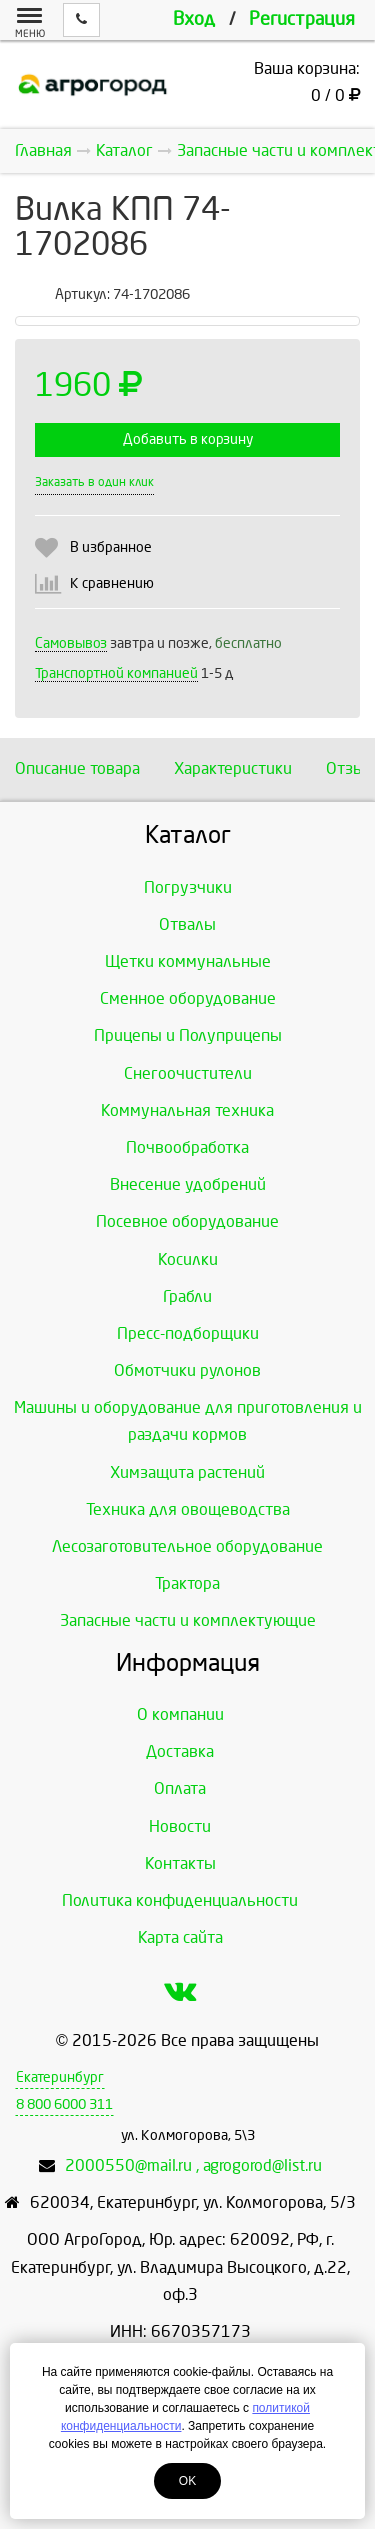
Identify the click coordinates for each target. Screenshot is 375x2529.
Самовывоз (71, 643)
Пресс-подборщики (188, 1333)
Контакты (180, 1863)
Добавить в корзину (188, 439)
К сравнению (112, 583)
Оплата (180, 1788)
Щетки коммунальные (188, 961)
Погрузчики (188, 887)
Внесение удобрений (188, 1184)
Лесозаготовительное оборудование (187, 1546)
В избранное (111, 547)
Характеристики (233, 768)
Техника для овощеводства (188, 1509)
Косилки (188, 1259)
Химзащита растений (187, 1472)
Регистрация (302, 19)
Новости (180, 1826)
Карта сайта (180, 1937)
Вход (194, 19)
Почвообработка (187, 1147)
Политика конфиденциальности (180, 1900)
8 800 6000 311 (64, 2104)
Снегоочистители (188, 1073)
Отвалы (187, 924)
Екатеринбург (60, 2077)
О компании (180, 1714)
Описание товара (77, 768)
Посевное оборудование (187, 1221)
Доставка (180, 1751)
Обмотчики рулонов (187, 1370)
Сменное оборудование (188, 998)
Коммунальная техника (187, 1110)
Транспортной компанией (116, 673)
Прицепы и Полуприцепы (188, 1035)
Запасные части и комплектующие (188, 1620)
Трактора (187, 1583)
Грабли (187, 1296)
